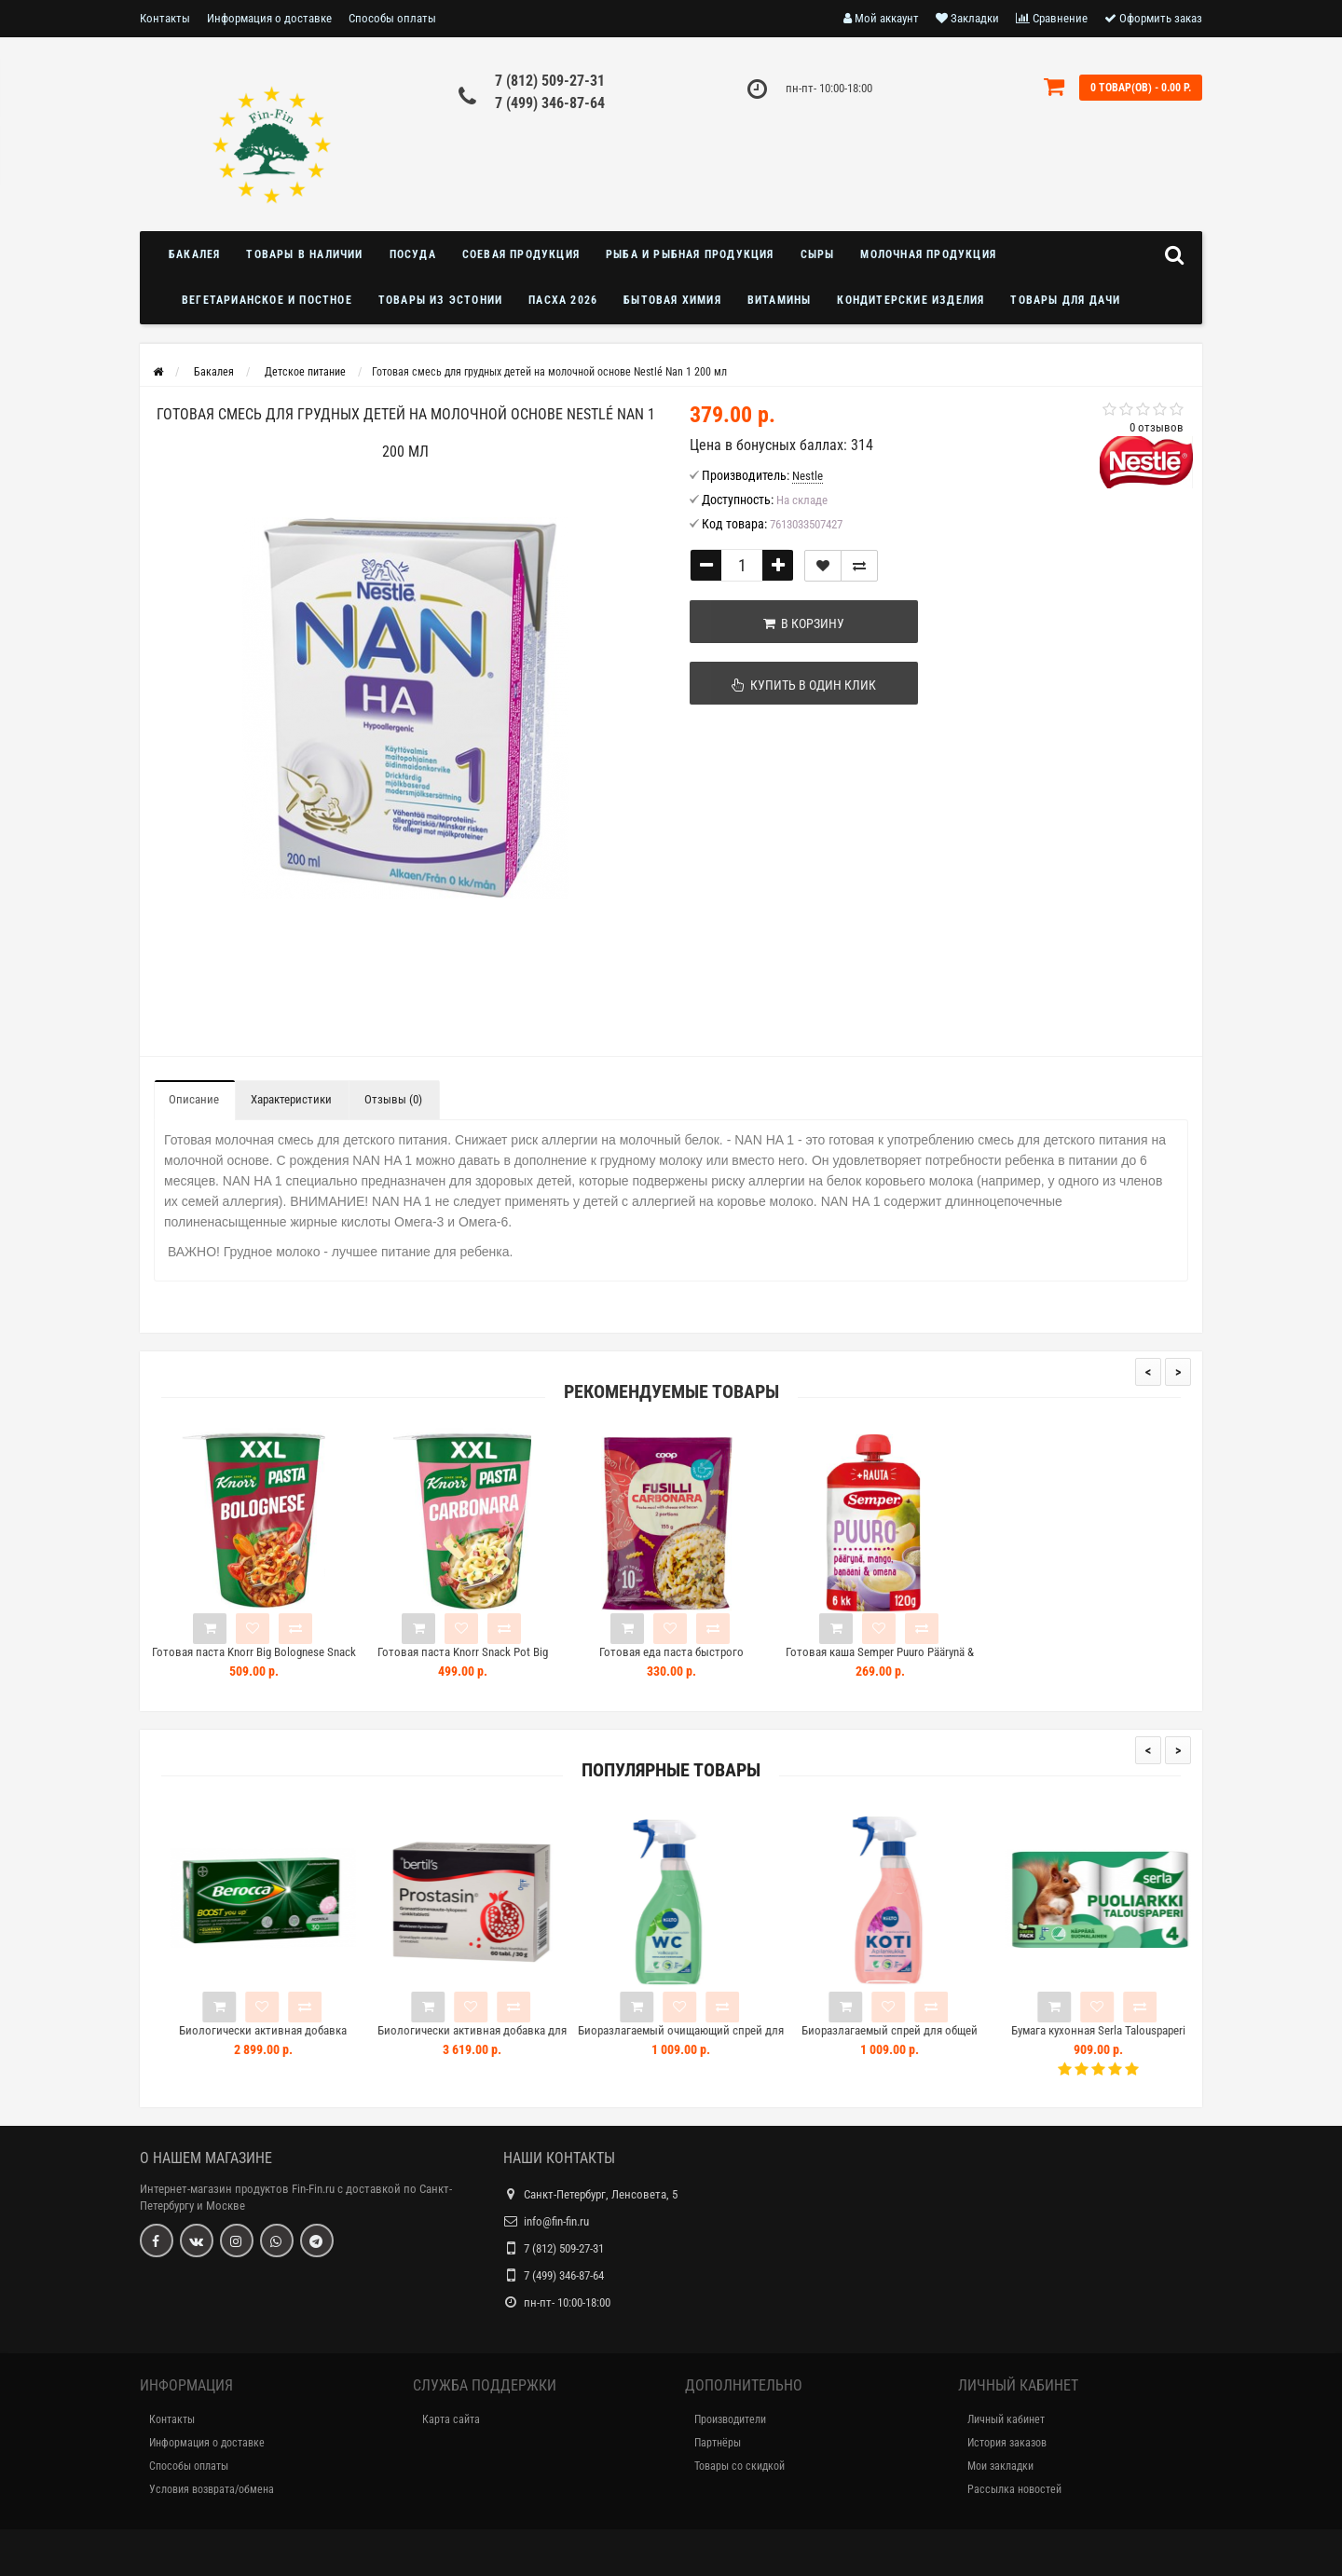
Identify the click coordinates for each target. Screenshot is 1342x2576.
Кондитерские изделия (910, 300)
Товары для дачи (1065, 300)
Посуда (413, 254)
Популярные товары (671, 1770)
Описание (194, 1099)
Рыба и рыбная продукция (690, 254)
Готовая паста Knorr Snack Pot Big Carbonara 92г (462, 1660)
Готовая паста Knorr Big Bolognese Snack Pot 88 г (254, 1660)
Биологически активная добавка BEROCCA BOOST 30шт (305, 2038)
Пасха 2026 (562, 300)
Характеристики (291, 1099)
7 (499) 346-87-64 (550, 103)
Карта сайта (451, 2419)
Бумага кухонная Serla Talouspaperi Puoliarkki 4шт (1140, 2038)
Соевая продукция (521, 254)
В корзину (784, 623)
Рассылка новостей (1014, 2489)
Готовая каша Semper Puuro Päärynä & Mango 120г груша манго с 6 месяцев (880, 1660)
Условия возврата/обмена (211, 2489)
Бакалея (194, 254)
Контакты (165, 18)
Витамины (779, 300)
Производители (730, 2419)
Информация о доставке (269, 18)
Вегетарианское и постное (267, 300)
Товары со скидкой (739, 2466)
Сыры (818, 254)
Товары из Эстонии (440, 300)
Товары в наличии (304, 254)
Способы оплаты (392, 18)
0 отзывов (1157, 427)
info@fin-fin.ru (556, 2221)
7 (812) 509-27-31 (550, 80)
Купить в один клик (784, 685)
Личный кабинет (1006, 2419)
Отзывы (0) (393, 1099)
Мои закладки (1000, 2466)
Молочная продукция (928, 254)
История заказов (1007, 2442)
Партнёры (717, 2442)
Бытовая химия (672, 300)
